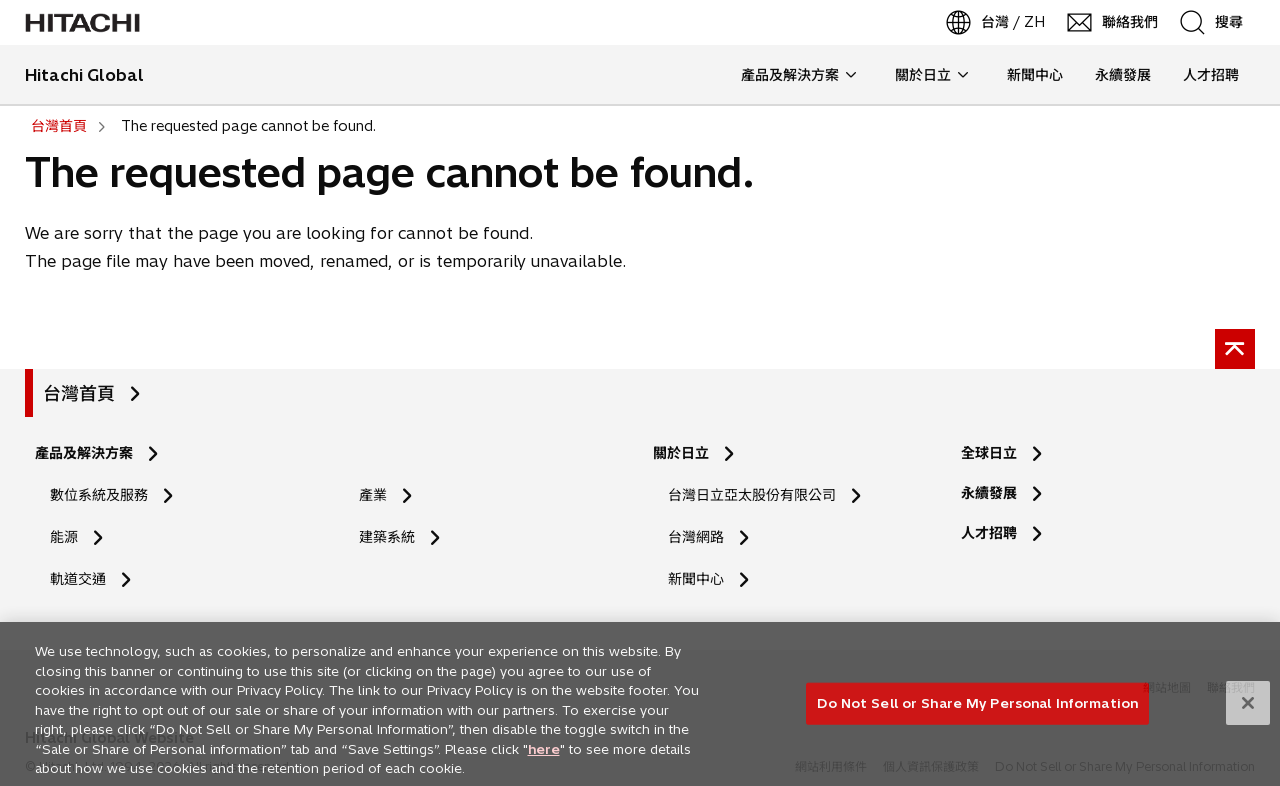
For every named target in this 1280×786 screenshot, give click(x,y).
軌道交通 (78, 579)
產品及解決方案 (84, 453)
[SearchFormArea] (1225, 22)
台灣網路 (696, 537)
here (544, 755)
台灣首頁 (79, 393)
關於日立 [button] (931, 75)
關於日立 (681, 453)
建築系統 (387, 537)
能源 (64, 537)
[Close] (1248, 710)
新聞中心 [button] (1035, 75)
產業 (373, 495)
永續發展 (989, 493)
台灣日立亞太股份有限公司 (752, 495)
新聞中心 (696, 579)
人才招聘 (995, 533)
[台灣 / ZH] (996, 22)
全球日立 (989, 453)
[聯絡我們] (1113, 22)
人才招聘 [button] (1203, 75)
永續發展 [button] (1123, 75)
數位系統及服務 (99, 495)
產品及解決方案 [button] (798, 75)
